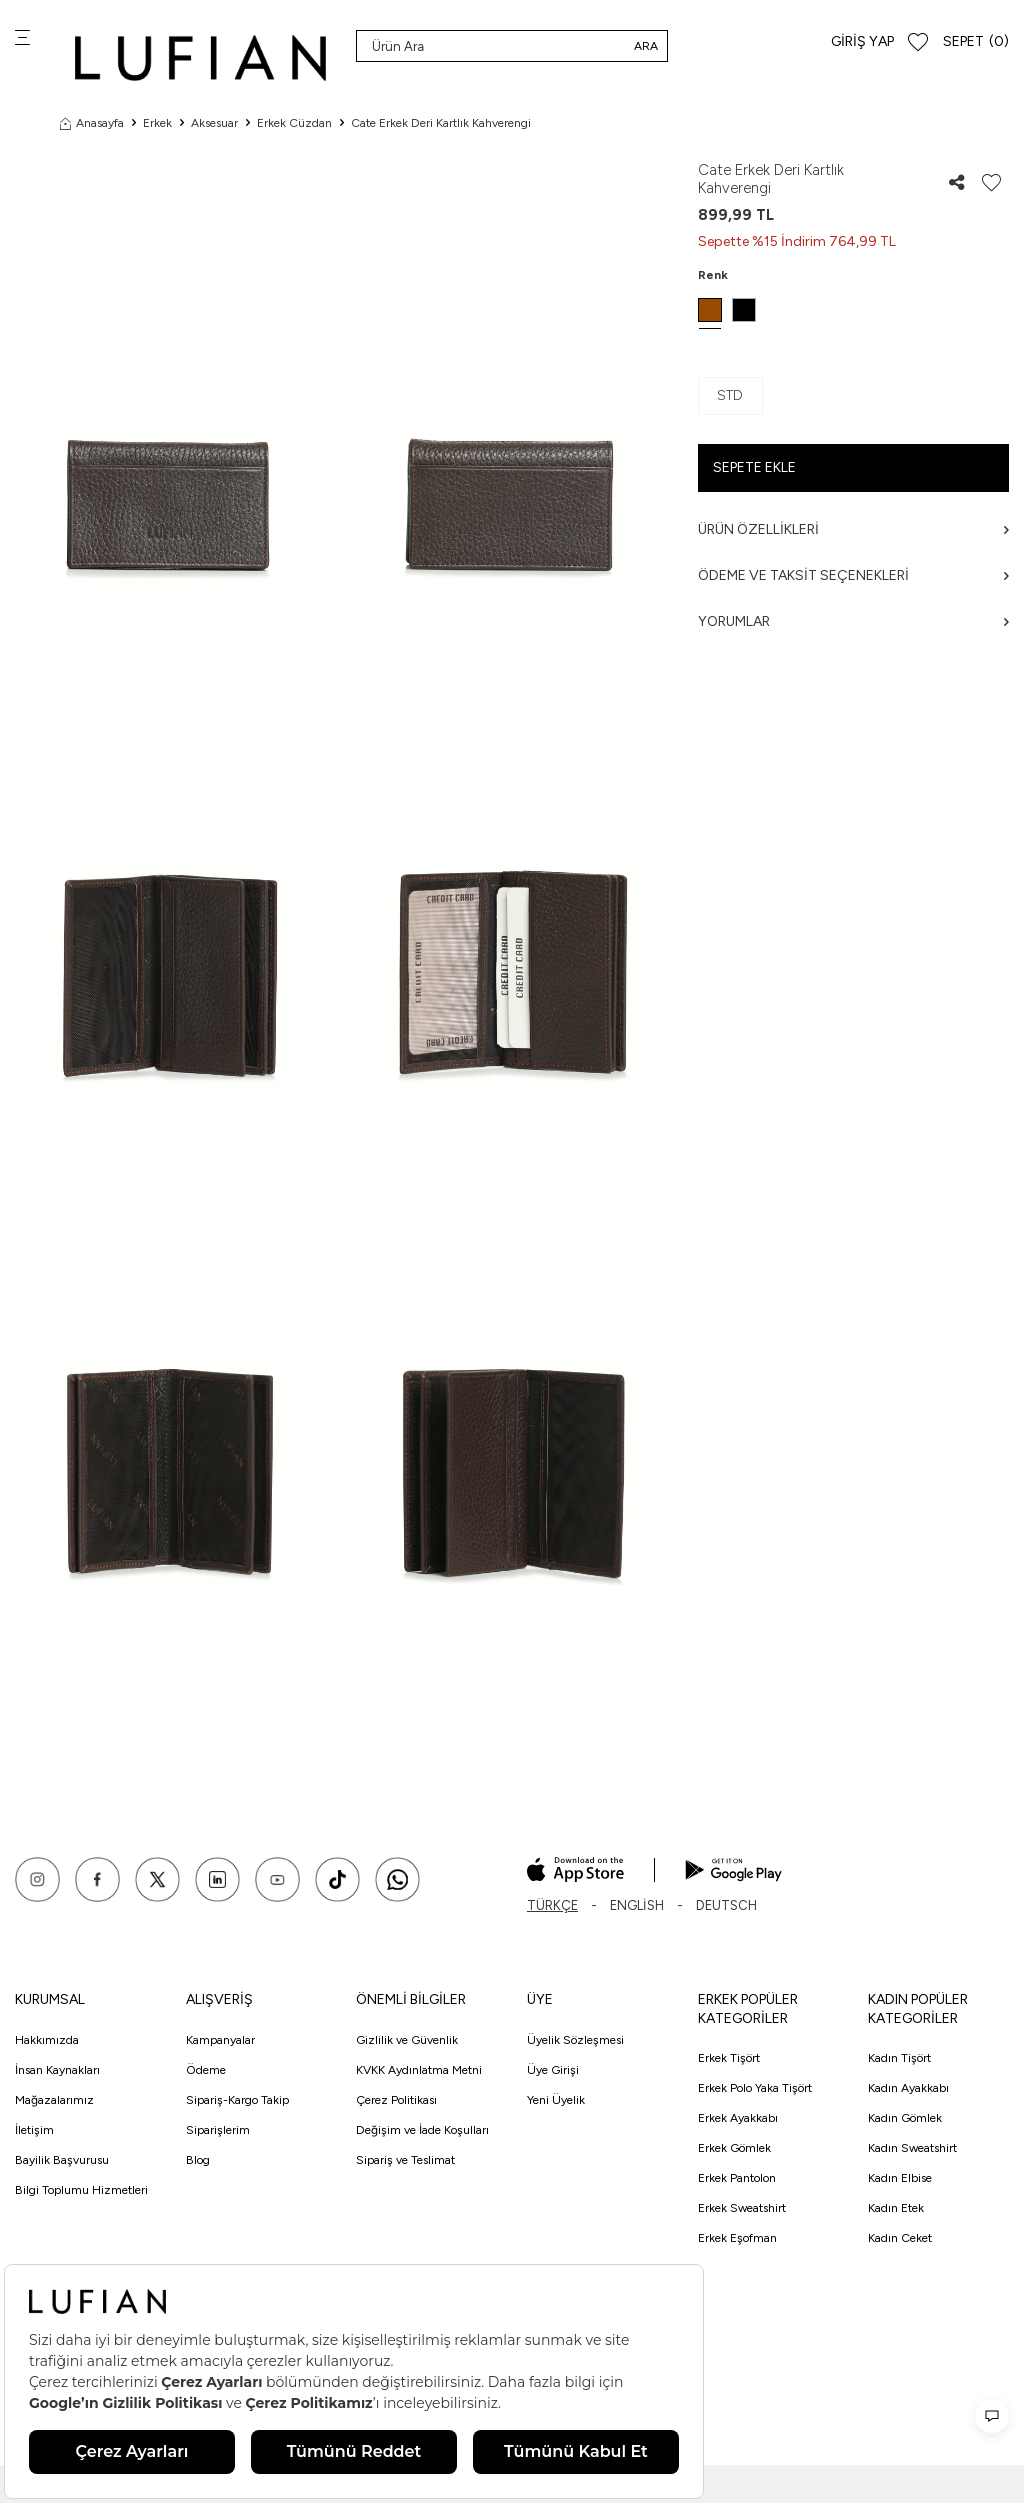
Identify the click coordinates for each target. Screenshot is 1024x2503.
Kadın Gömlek (905, 2118)
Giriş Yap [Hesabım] (862, 41)
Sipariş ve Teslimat (405, 2160)
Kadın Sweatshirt (912, 2148)
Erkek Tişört (729, 2058)
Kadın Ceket (900, 2238)
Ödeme (206, 2070)
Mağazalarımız (54, 2100)
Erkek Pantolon (737, 2178)
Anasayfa (92, 123)
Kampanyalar (220, 2040)
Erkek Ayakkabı (738, 2118)
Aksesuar (214, 123)
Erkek (157, 123)
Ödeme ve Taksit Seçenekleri (853, 575)
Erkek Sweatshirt (742, 2208)
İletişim (34, 2130)
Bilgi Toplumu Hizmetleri (81, 2190)
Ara (646, 46)
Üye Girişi (553, 2070)
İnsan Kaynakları (57, 2070)
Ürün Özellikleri (853, 529)
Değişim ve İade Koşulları (422, 2130)
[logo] (200, 57)
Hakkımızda (47, 2040)
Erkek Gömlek (734, 2148)
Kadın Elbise (900, 2178)
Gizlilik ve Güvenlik (407, 2040)
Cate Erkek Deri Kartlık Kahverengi (441, 123)
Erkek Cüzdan (294, 123)
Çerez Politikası (396, 2100)
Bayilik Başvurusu (62, 2160)
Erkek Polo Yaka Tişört (755, 2088)
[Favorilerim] (918, 42)
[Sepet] (976, 42)
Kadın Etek (896, 2208)
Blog (198, 2160)
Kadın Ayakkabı (908, 2088)
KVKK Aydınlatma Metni (419, 2070)
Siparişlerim (218, 2130)
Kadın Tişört (899, 2058)
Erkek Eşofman (737, 2238)
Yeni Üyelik (556, 2100)
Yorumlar (853, 621)
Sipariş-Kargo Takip (237, 2100)
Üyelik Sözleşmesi (575, 2040)
